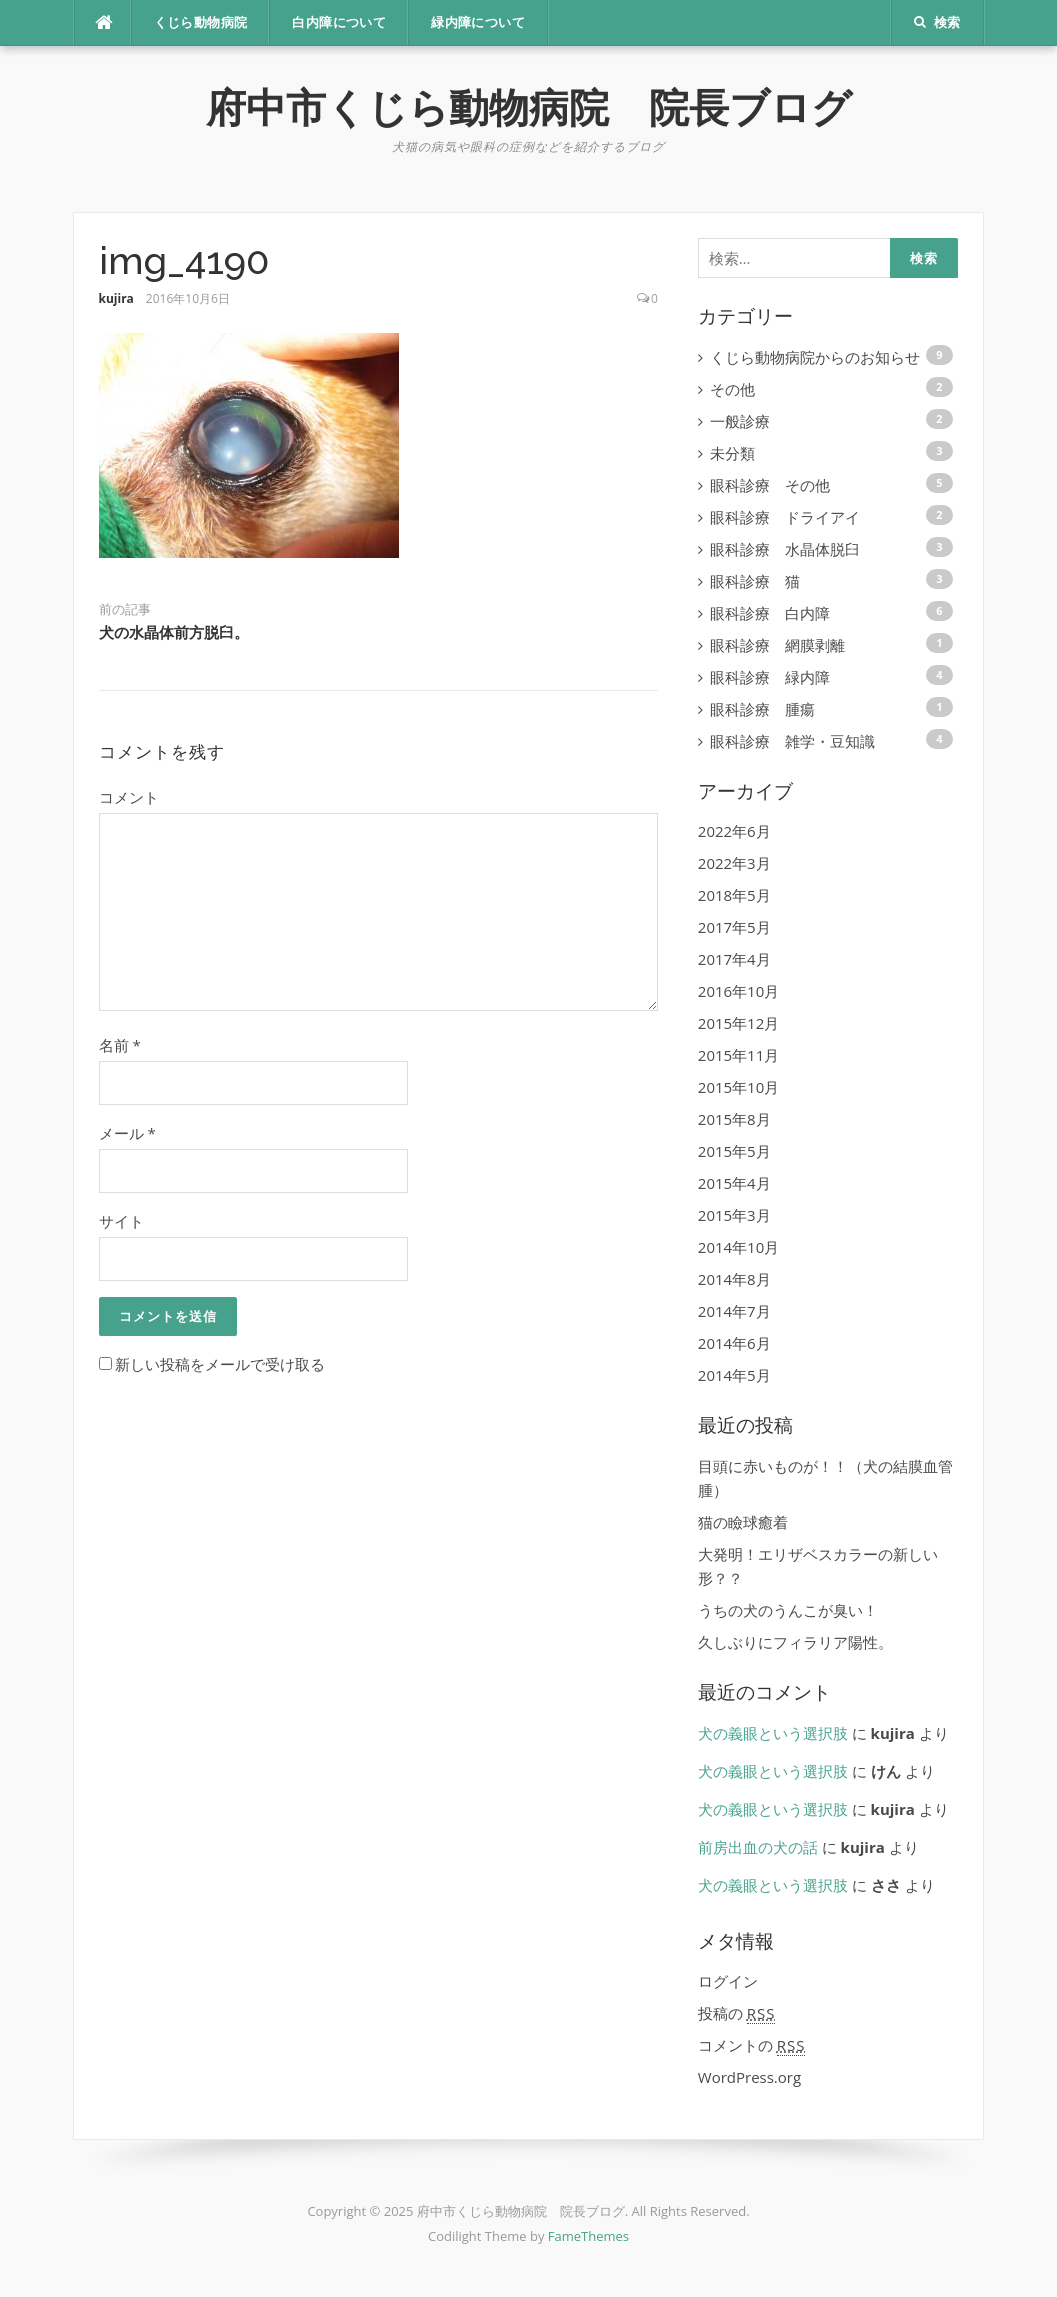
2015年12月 (738, 1023)
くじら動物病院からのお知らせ (815, 357)
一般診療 (740, 421)
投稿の (737, 2013)
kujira (116, 298)
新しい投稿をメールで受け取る (220, 1364)
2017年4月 (734, 959)
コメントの (752, 2045)
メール (127, 1133)
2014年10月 (738, 1247)
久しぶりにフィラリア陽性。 (795, 1642)
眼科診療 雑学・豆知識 (792, 741)
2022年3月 (734, 863)
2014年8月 (734, 1279)
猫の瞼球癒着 (743, 1522)
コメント (129, 797)
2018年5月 (734, 895)
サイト (121, 1221)
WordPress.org (749, 2077)
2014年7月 (734, 1311)
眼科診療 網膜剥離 (777, 645)
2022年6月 (734, 831)
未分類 (732, 453)
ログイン (728, 1981)
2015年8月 (734, 1119)
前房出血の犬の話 (758, 1847)
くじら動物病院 (201, 22)
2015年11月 (738, 1055)
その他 (732, 389)
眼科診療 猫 (755, 581)
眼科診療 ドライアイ (785, 517)
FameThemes (588, 2236)
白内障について (339, 22)
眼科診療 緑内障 (770, 677)
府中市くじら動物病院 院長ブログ (529, 107)
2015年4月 (734, 1183)
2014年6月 (734, 1343)
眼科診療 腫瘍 (762, 709)
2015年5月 (734, 1151)
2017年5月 (734, 927)
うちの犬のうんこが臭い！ (788, 1610)
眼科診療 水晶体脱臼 (785, 549)
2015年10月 (738, 1087)
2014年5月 (734, 1375)
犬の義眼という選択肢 (773, 1733)
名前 (120, 1045)
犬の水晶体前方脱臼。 (174, 633)
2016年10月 (738, 991)
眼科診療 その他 (770, 485)
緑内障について (478, 22)
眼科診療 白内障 (770, 613)
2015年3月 (734, 1215)
